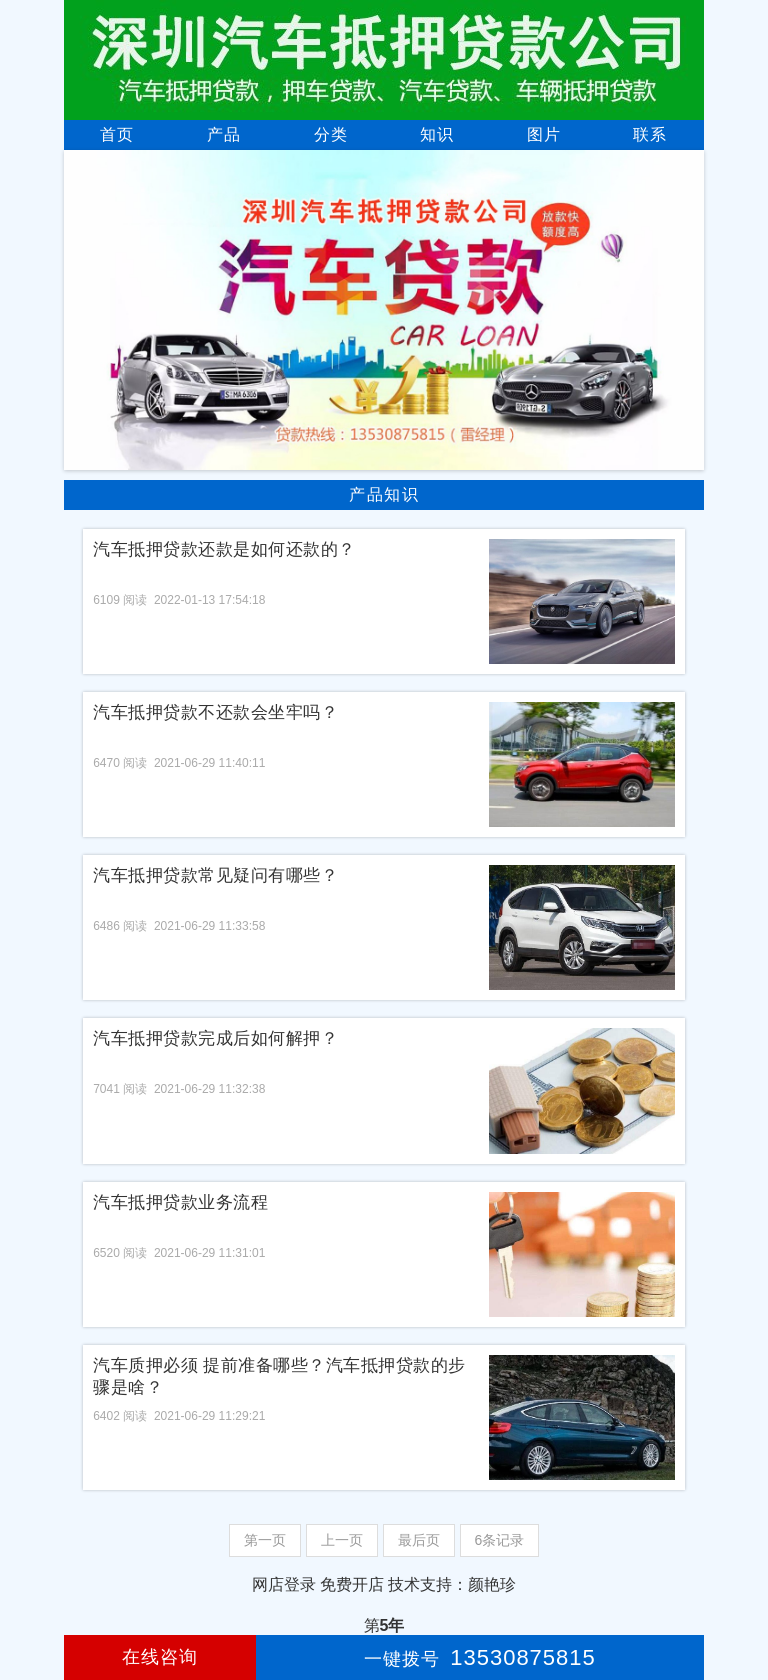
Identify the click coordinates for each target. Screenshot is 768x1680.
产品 (224, 134)
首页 (117, 134)
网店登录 (284, 1584)
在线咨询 (160, 1657)
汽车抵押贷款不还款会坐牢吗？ (215, 712)
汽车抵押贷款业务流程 (180, 1202)
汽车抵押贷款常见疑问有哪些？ (215, 875)
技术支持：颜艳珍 (452, 1584)
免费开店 (352, 1584)
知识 (437, 134)
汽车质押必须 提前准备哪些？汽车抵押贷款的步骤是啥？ (279, 1376)
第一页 (265, 1540)
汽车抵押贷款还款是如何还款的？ (224, 549)
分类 (331, 134)
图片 (544, 134)
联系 (650, 134)
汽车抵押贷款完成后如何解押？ (215, 1038)
